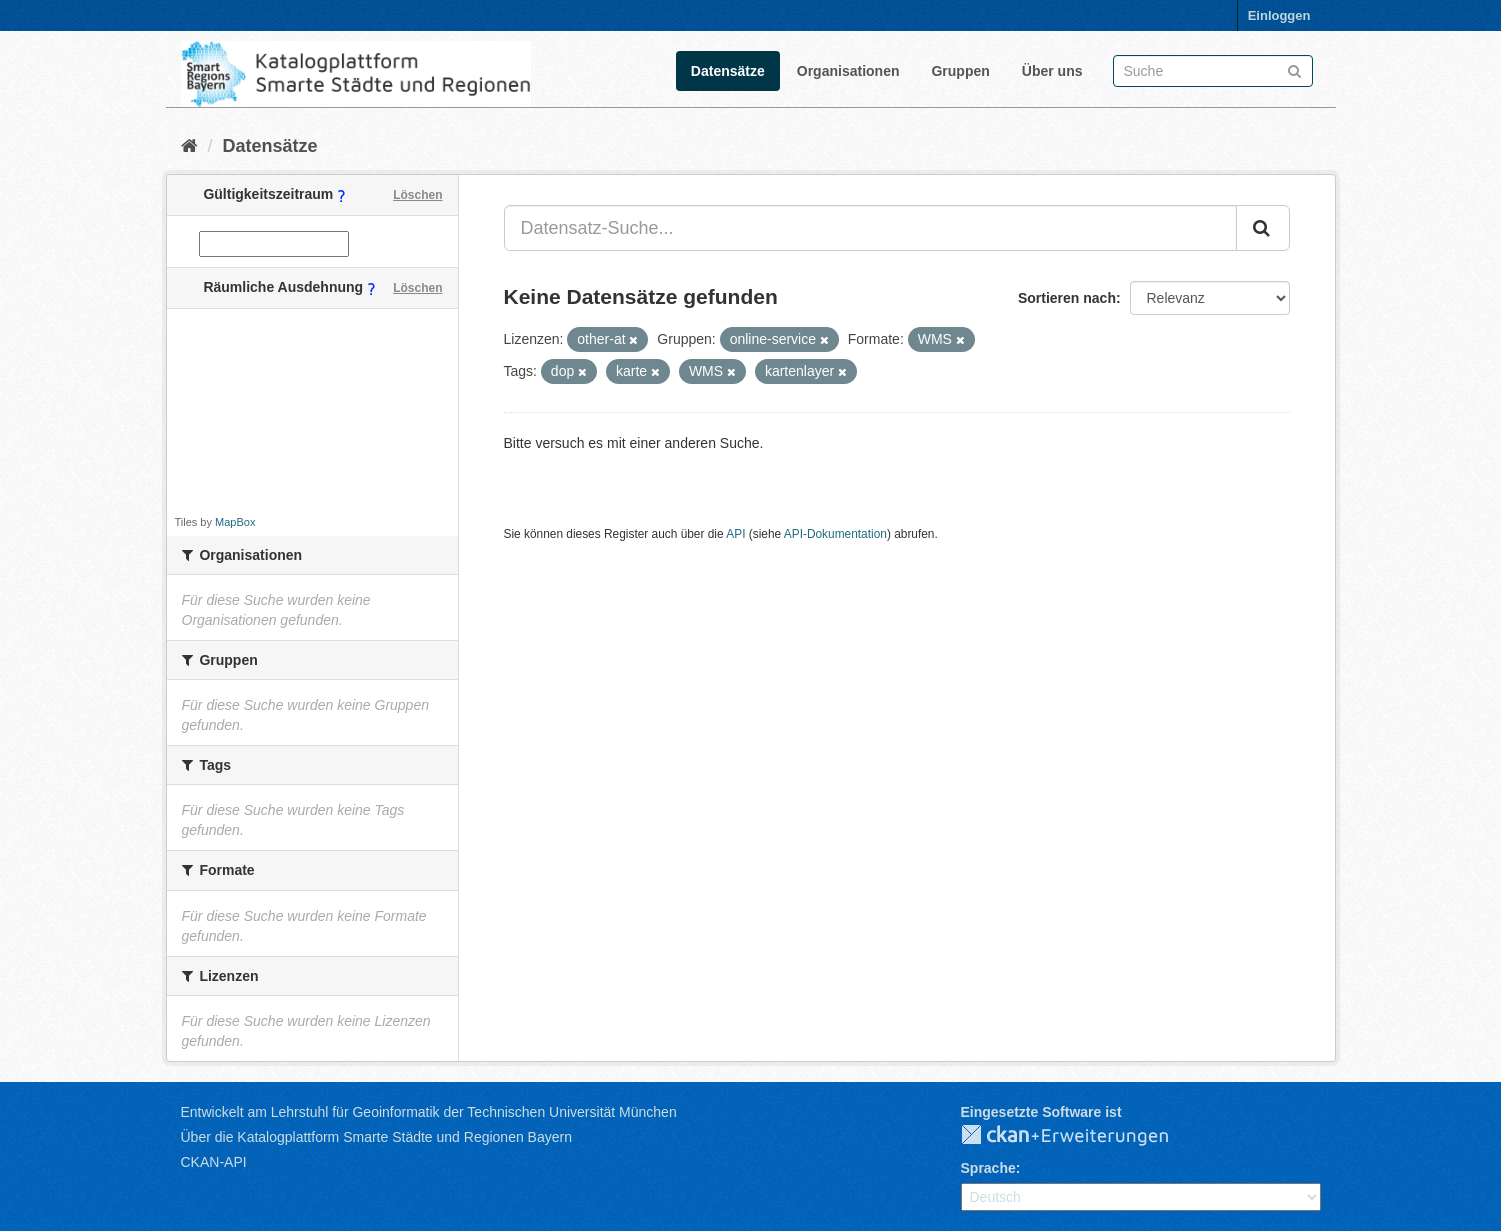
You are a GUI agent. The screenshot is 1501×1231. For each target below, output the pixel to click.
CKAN (1081, 1136)
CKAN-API (214, 1162)
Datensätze (728, 71)
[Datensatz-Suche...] (870, 228)
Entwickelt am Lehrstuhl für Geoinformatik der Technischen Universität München (429, 1112)
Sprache (988, 1168)
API (735, 534)
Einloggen (1279, 15)
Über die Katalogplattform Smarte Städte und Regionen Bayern (376, 1137)
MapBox (235, 522)
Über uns (1052, 71)
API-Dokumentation (835, 534)
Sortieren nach (1067, 298)
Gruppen (960, 71)
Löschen (417, 195)
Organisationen (848, 71)
